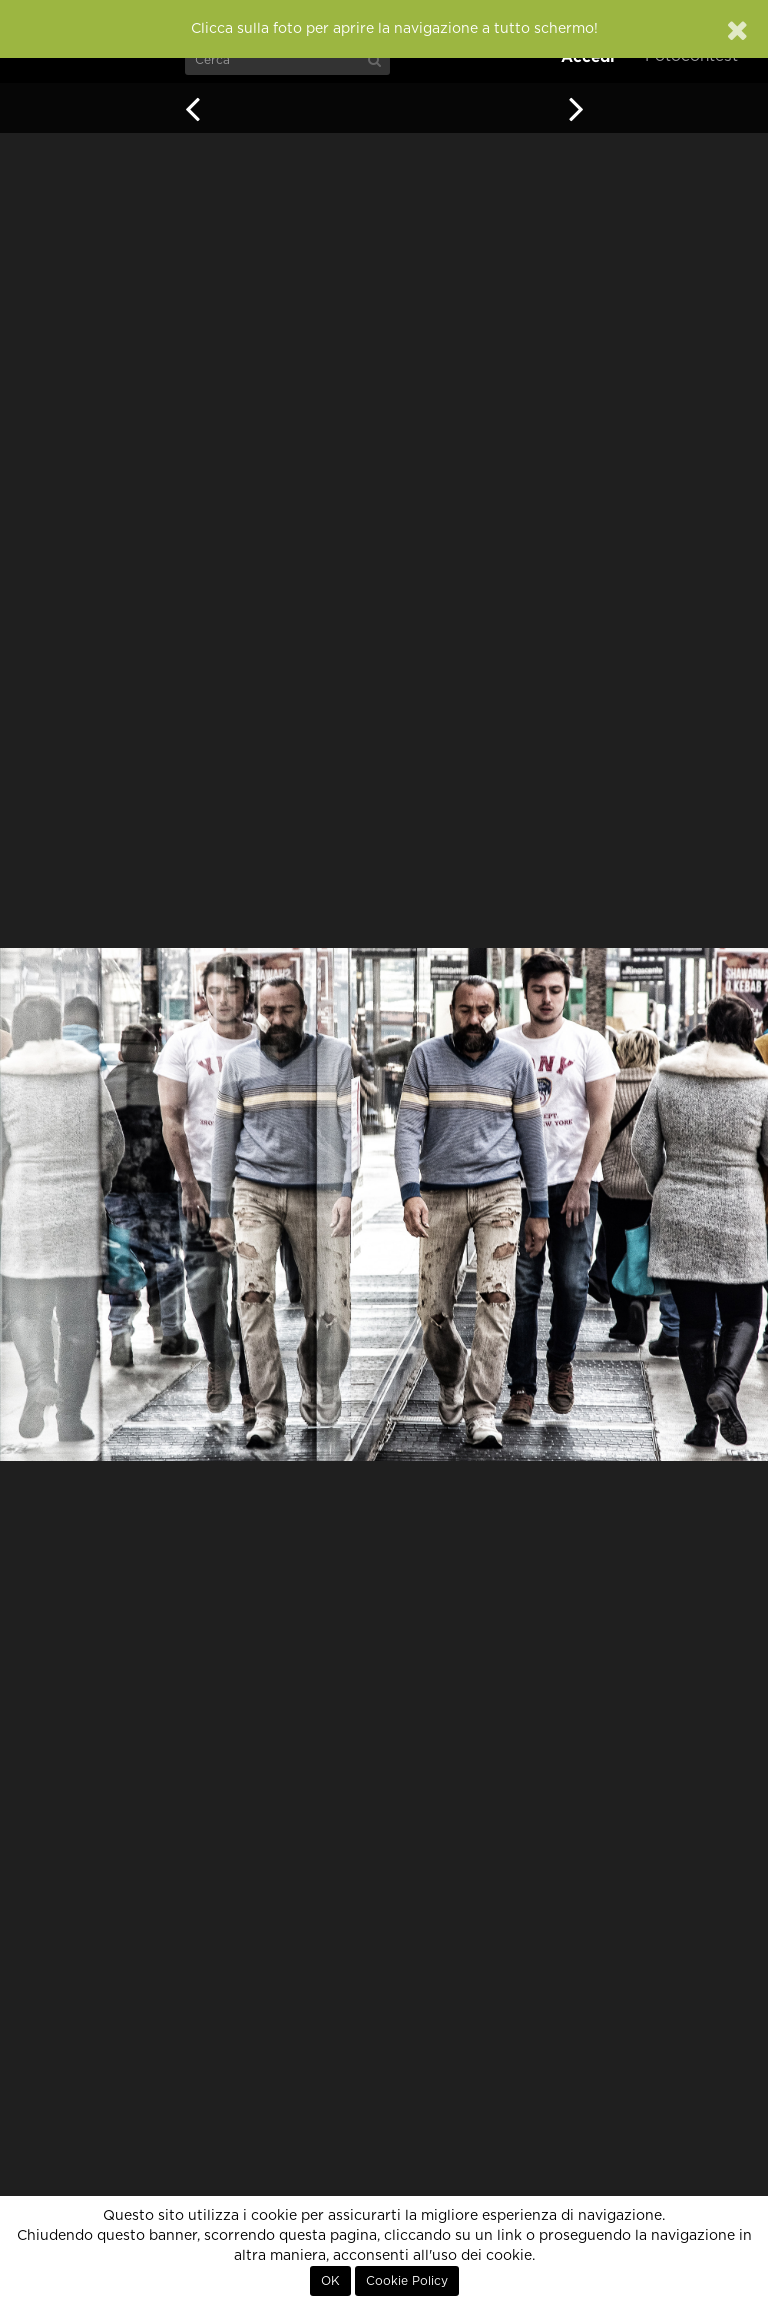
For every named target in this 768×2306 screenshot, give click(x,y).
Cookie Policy (407, 2281)
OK (330, 2281)
